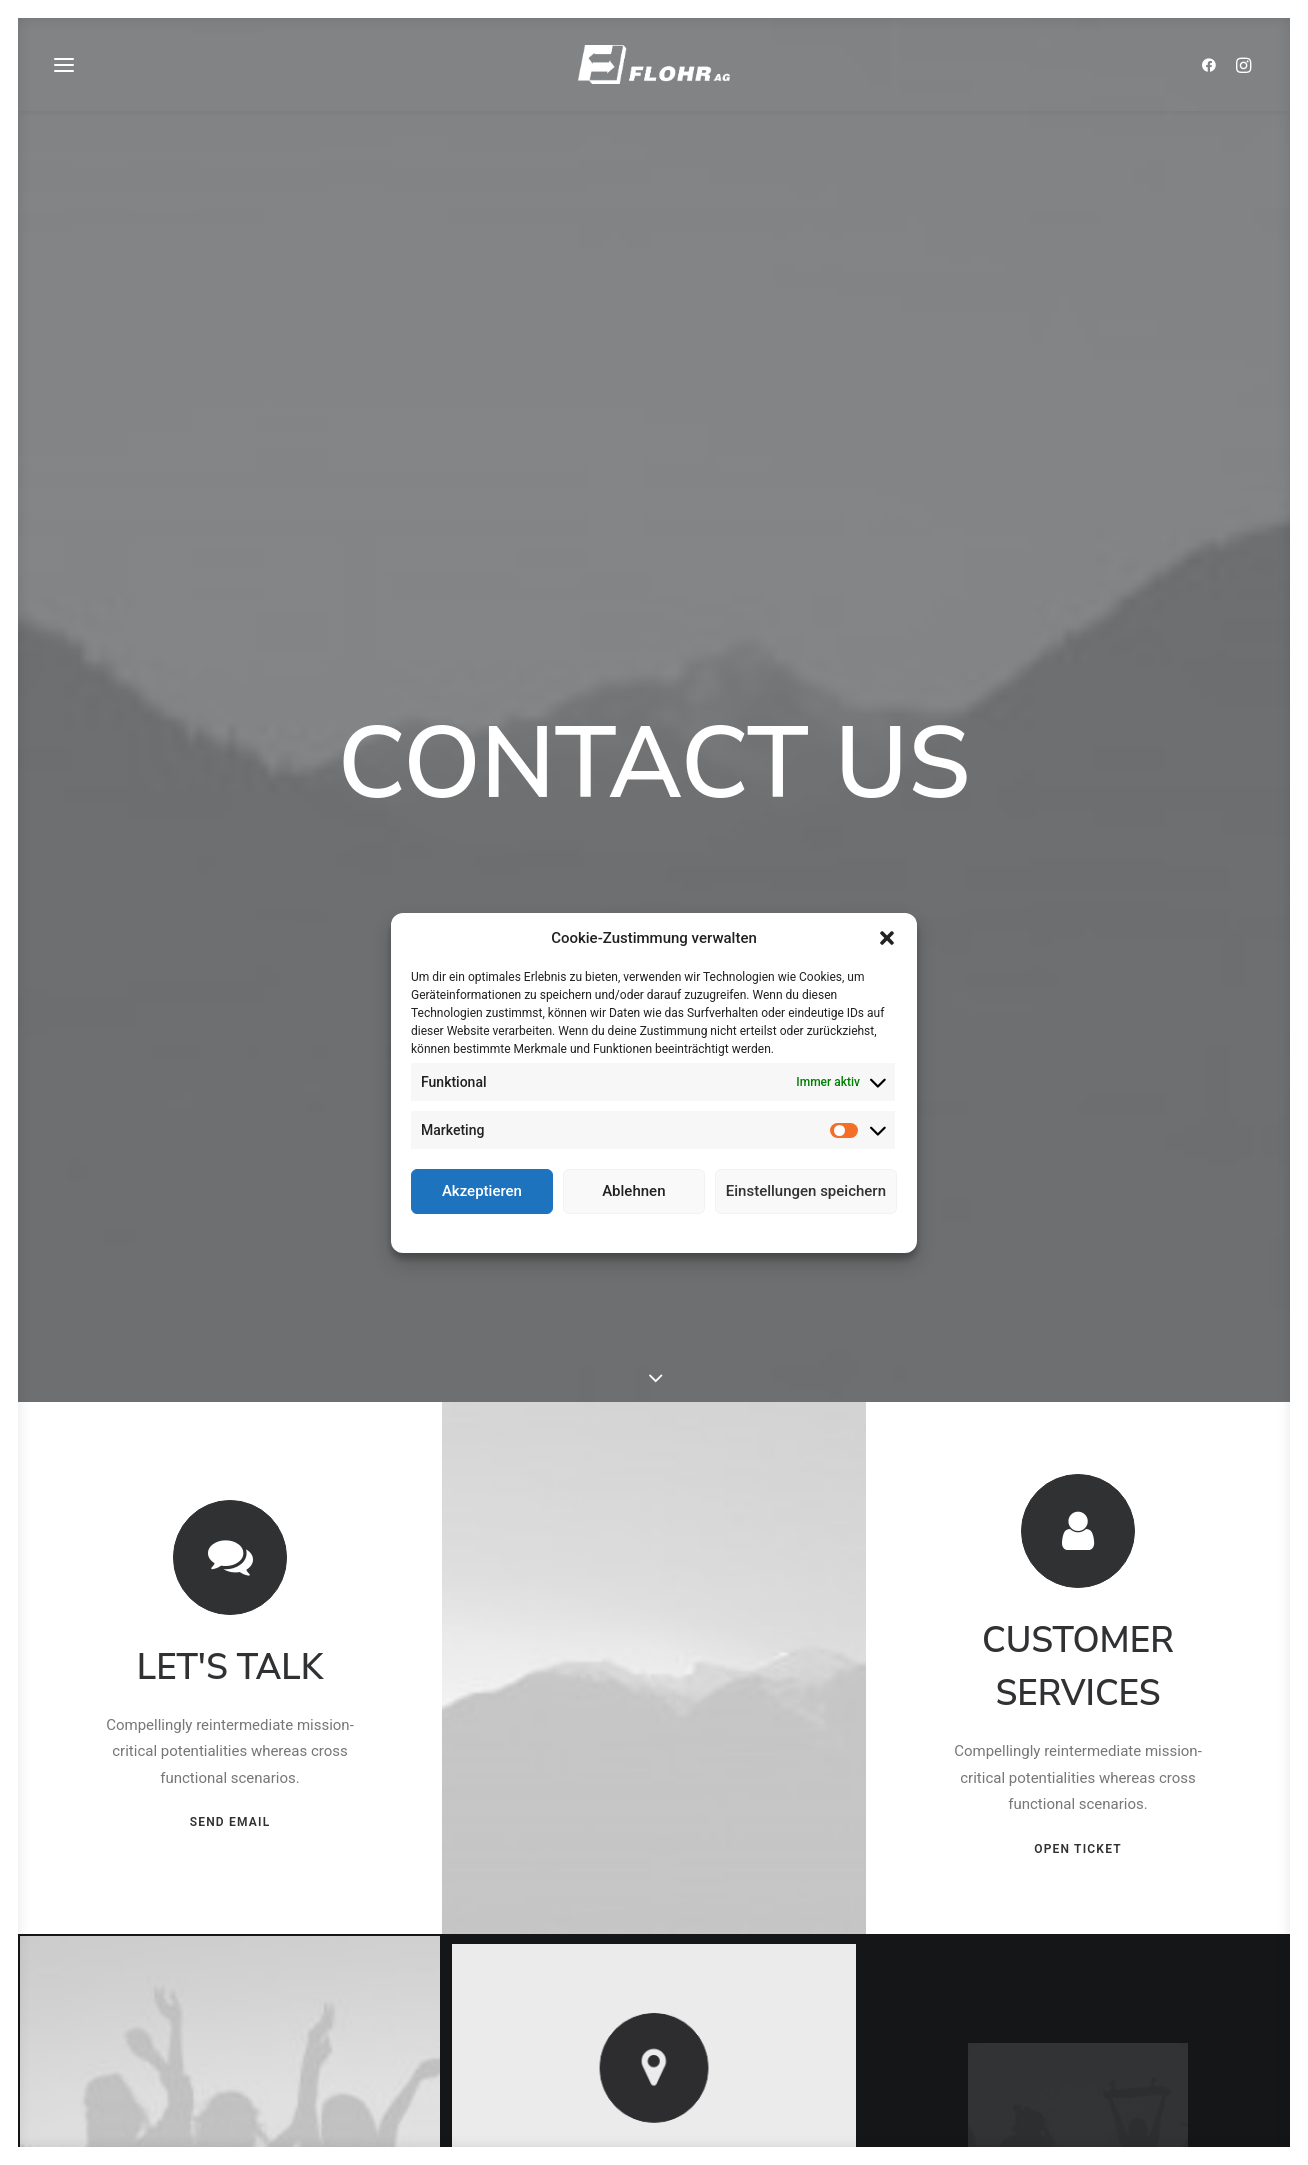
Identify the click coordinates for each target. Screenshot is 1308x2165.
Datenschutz (668, 1231)
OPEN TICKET (1078, 1582)
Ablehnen (633, 1191)
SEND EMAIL (230, 1557)
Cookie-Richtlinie (580, 1231)
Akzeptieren (482, 1191)
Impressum (742, 1231)
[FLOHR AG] (653, 72)
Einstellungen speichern (806, 1191)
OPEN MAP (654, 1985)
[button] (887, 938)
